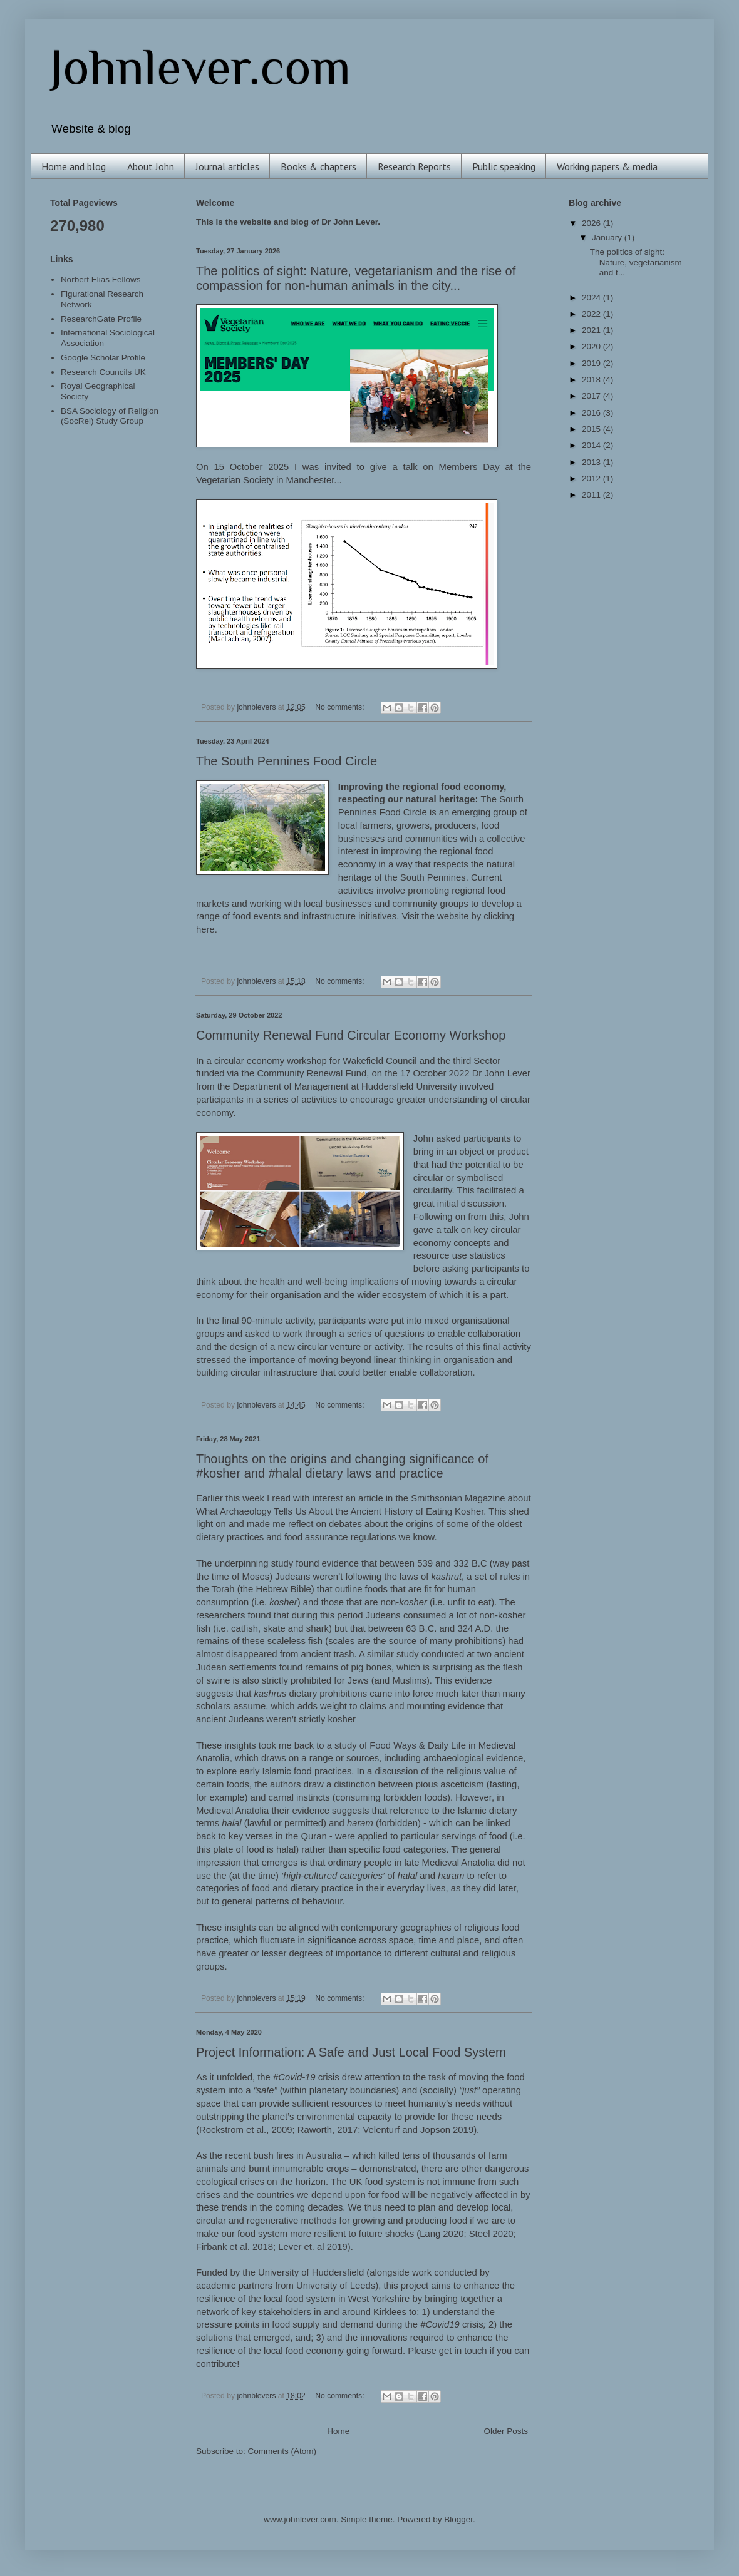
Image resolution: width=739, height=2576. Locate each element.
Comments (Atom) (282, 2451)
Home (338, 2431)
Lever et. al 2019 (313, 2247)
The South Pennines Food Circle (286, 761)
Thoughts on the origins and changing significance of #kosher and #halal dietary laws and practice (342, 1466)
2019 (592, 363)
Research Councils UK (103, 372)
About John (150, 166)
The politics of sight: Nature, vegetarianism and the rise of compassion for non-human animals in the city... (355, 278)
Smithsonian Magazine (458, 1498)
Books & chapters (318, 166)
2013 (592, 462)
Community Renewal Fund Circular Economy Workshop (350, 1035)
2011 (592, 494)
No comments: (340, 707)
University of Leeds (335, 2286)
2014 (592, 445)
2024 (592, 297)
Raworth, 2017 (327, 2130)
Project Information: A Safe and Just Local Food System (351, 2052)
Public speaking (503, 166)
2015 (592, 429)
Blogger (458, 2519)
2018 (592, 379)
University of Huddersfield (311, 2272)
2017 (592, 396)
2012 (592, 478)
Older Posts (505, 2431)
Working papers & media (607, 166)
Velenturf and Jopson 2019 (418, 2130)
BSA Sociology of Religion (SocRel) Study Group (109, 416)
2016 (592, 412)
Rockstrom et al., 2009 (245, 2130)
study (282, 1563)
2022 (592, 314)
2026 (592, 223)
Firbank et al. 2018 (234, 2247)
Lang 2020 (441, 2234)
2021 (592, 330)
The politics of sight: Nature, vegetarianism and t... (636, 262)
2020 (592, 346)
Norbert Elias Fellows (101, 279)
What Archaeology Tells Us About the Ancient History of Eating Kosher (339, 1511)
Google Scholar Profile (103, 357)
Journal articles (227, 166)
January (608, 237)
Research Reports (414, 166)
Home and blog (73, 166)
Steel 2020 (491, 2234)
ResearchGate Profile (101, 319)
